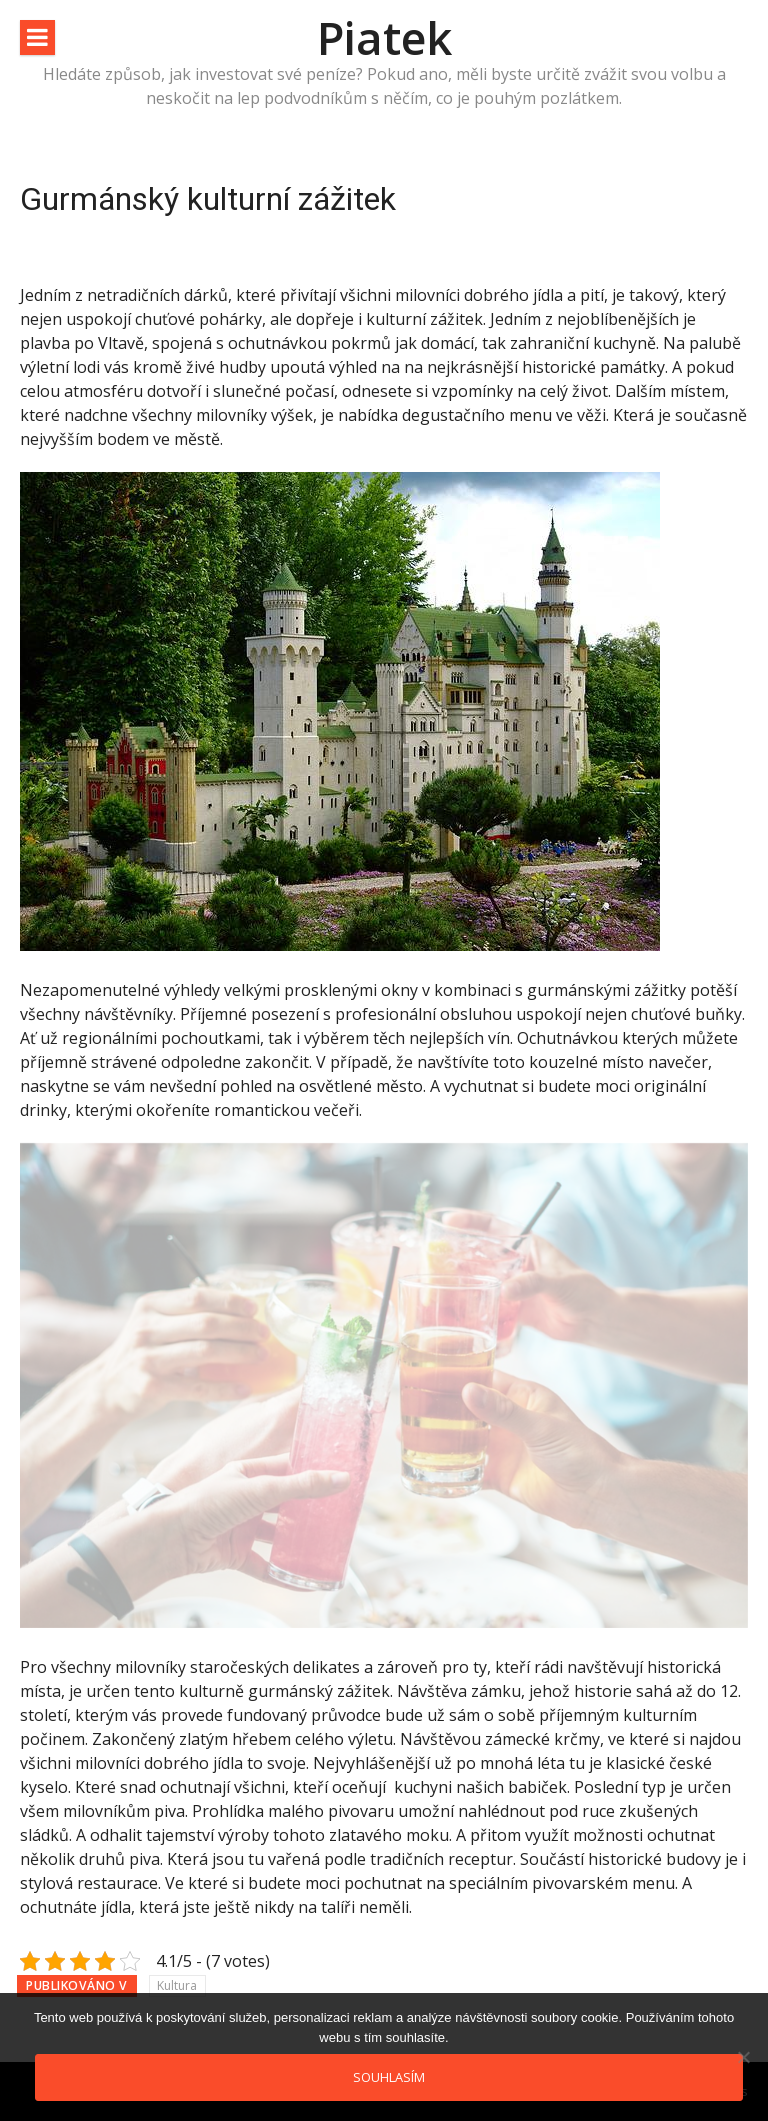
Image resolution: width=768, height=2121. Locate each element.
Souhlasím (389, 2077)
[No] (743, 2057)
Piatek (384, 37)
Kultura (177, 1985)
